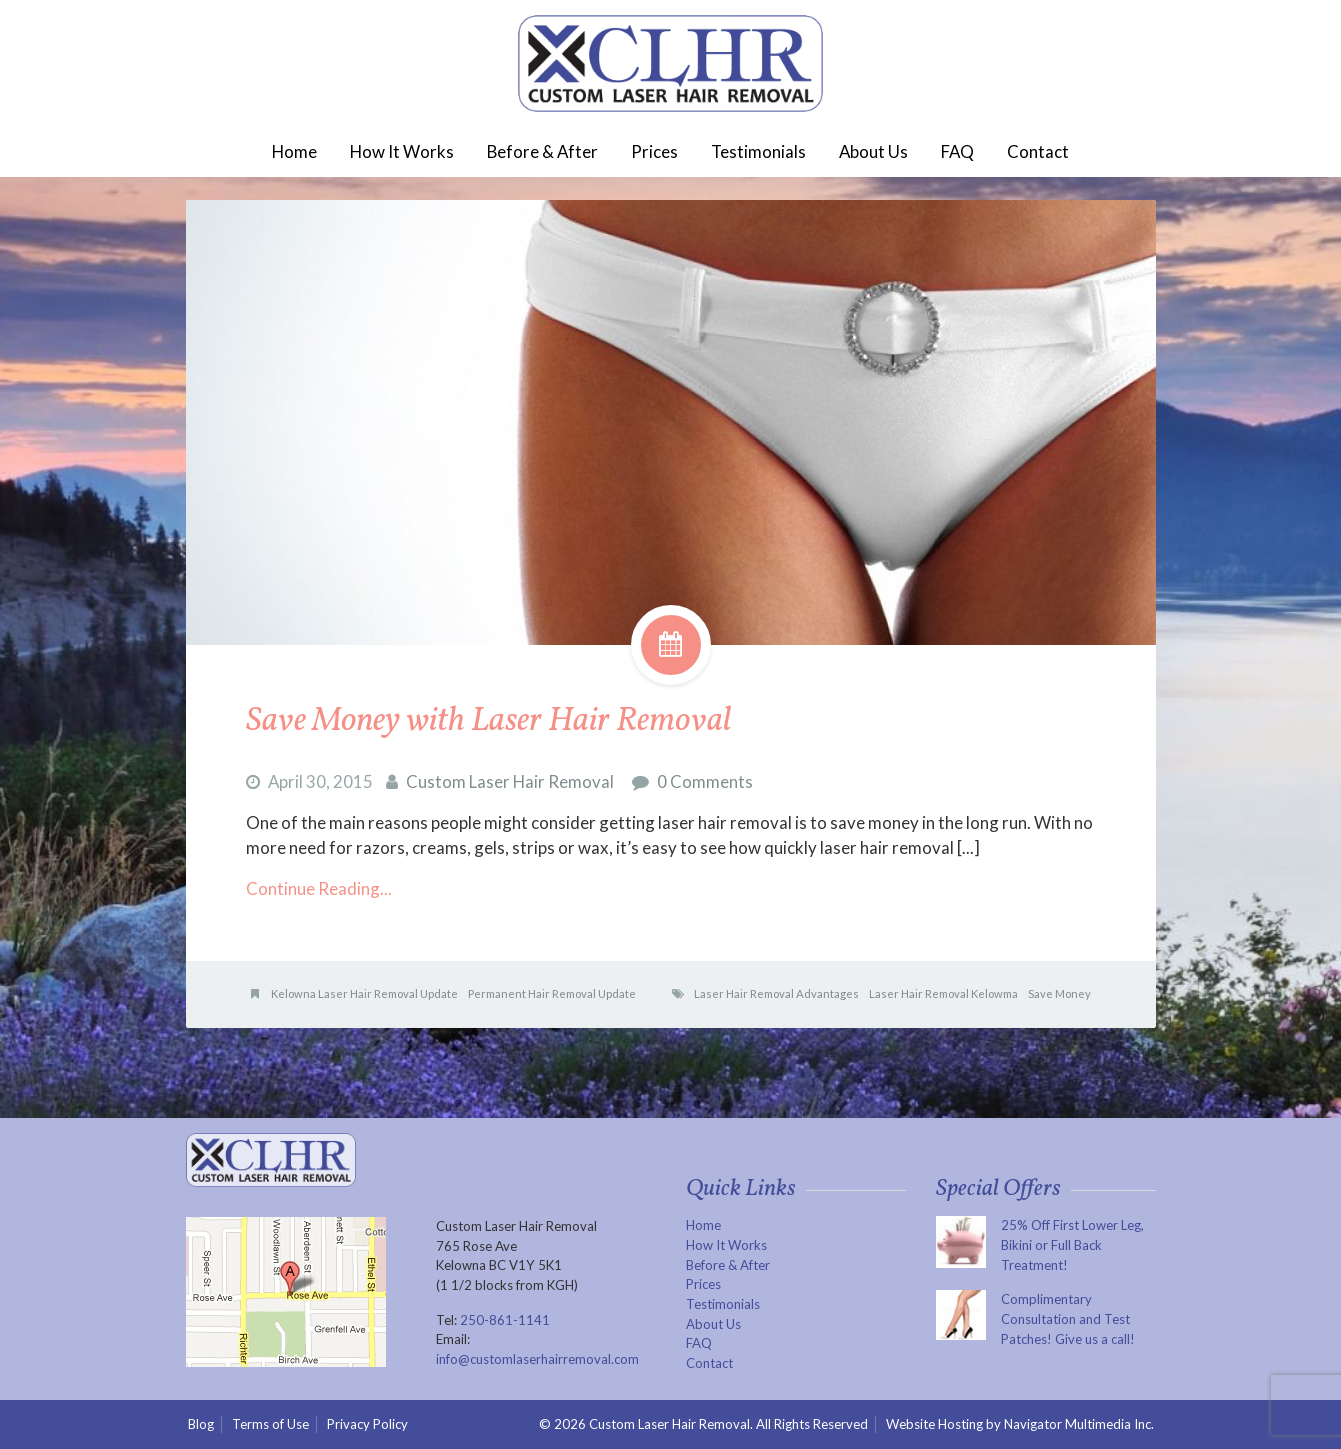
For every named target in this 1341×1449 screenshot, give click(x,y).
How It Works (402, 151)
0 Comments (705, 781)
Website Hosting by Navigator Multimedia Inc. (1021, 1424)
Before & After (542, 151)
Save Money (1059, 993)
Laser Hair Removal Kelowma (943, 993)
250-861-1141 (505, 1320)
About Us (873, 151)
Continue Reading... (319, 888)
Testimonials (758, 151)
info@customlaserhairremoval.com (537, 1359)
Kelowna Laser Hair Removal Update (364, 993)
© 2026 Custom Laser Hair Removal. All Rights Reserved (703, 1424)
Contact (1038, 151)
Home (294, 151)
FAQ (957, 151)
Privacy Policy (367, 1424)
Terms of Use (270, 1424)
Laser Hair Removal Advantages (776, 993)
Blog (201, 1424)
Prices (654, 151)
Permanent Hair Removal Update (552, 993)
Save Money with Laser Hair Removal (488, 721)
